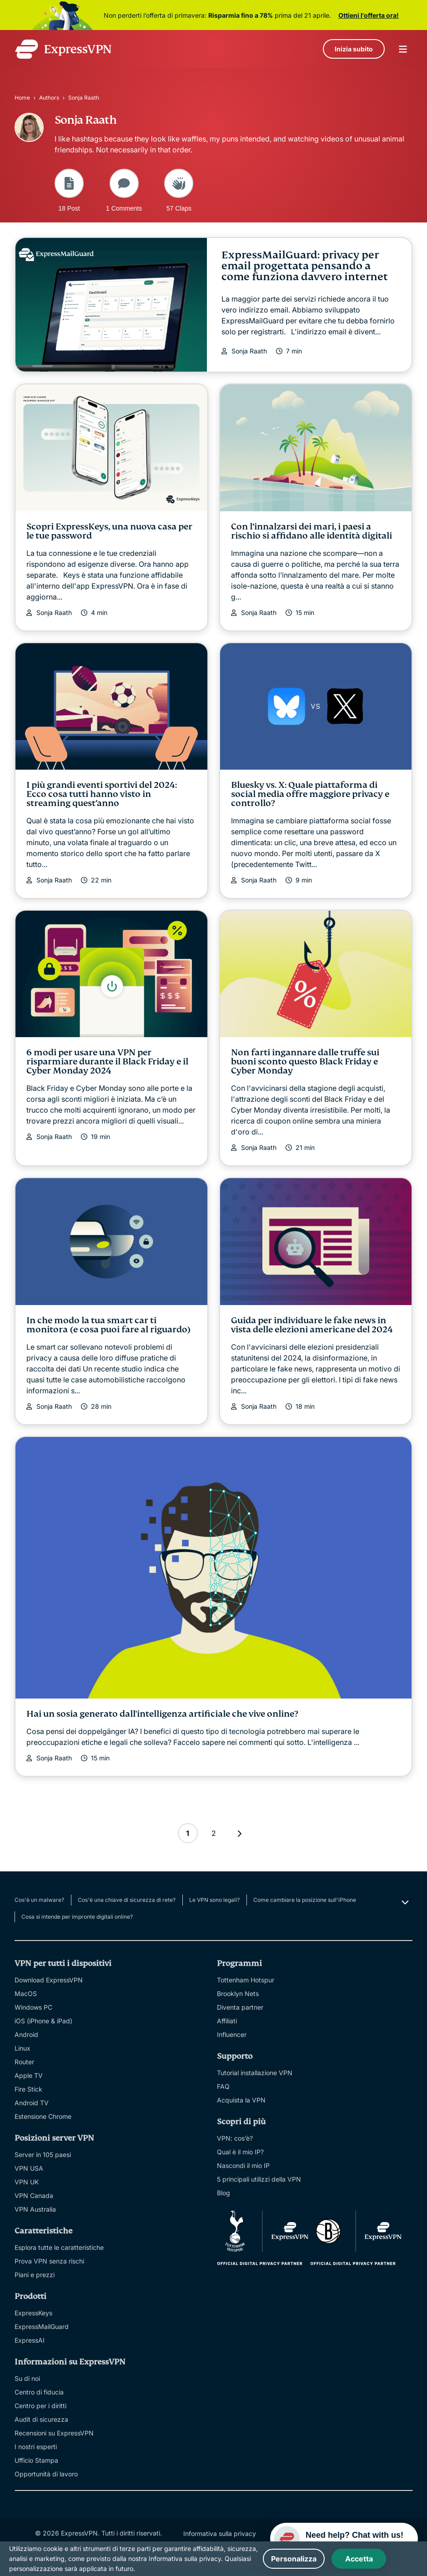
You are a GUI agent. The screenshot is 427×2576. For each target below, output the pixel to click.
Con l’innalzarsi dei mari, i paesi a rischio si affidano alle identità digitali (311, 531)
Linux (22, 2048)
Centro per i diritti (40, 2406)
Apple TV (29, 2075)
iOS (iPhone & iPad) (43, 2021)
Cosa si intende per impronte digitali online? (77, 1916)
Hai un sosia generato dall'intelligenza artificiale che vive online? (162, 1714)
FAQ (223, 2086)
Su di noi (27, 2378)
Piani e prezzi (35, 2275)
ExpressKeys (33, 2313)
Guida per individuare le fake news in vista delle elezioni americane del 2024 (312, 1325)
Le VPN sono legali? (214, 1899)
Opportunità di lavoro (46, 2474)
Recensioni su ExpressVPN (54, 2433)
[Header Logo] (63, 49)
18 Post (69, 190)
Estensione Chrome (43, 2116)
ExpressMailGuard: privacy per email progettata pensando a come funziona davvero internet (304, 265)
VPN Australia (35, 2209)
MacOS (26, 1993)
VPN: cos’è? (235, 2138)
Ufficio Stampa (36, 2460)
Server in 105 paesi (43, 2154)
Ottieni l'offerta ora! (368, 15)
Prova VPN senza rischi (49, 2261)
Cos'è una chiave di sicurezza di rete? (127, 1899)
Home (22, 97)
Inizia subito (354, 49)
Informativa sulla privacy (219, 2533)
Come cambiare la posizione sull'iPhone (304, 1899)
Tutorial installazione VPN (254, 2073)
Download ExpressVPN (49, 1980)
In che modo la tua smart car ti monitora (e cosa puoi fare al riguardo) (108, 1325)
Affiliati (227, 2021)
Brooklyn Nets (238, 1993)
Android (26, 2034)
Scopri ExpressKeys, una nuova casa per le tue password (109, 531)
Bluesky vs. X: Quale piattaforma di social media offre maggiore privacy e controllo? (310, 794)
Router (24, 2062)
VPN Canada (34, 2195)
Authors (49, 97)
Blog (223, 2193)
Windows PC (33, 2007)
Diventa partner (240, 2007)
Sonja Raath (249, 351)
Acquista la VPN (241, 2100)
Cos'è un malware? (39, 1899)
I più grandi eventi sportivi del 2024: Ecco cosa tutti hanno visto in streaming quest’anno (101, 794)
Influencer (231, 2034)
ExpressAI (30, 2340)
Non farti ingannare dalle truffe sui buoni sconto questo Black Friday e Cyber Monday (305, 1061)
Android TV (32, 2103)
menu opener (403, 49)
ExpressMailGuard (42, 2326)
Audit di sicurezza (41, 2419)
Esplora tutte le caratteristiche (59, 2247)
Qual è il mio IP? (240, 2152)
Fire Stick (28, 2089)
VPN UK (27, 2182)
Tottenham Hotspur (245, 1980)
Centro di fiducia (39, 2392)
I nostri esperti (36, 2446)
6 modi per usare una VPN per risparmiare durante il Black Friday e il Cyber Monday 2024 (107, 1061)
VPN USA (29, 2168)
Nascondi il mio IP (243, 2165)
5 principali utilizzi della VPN (259, 2179)
